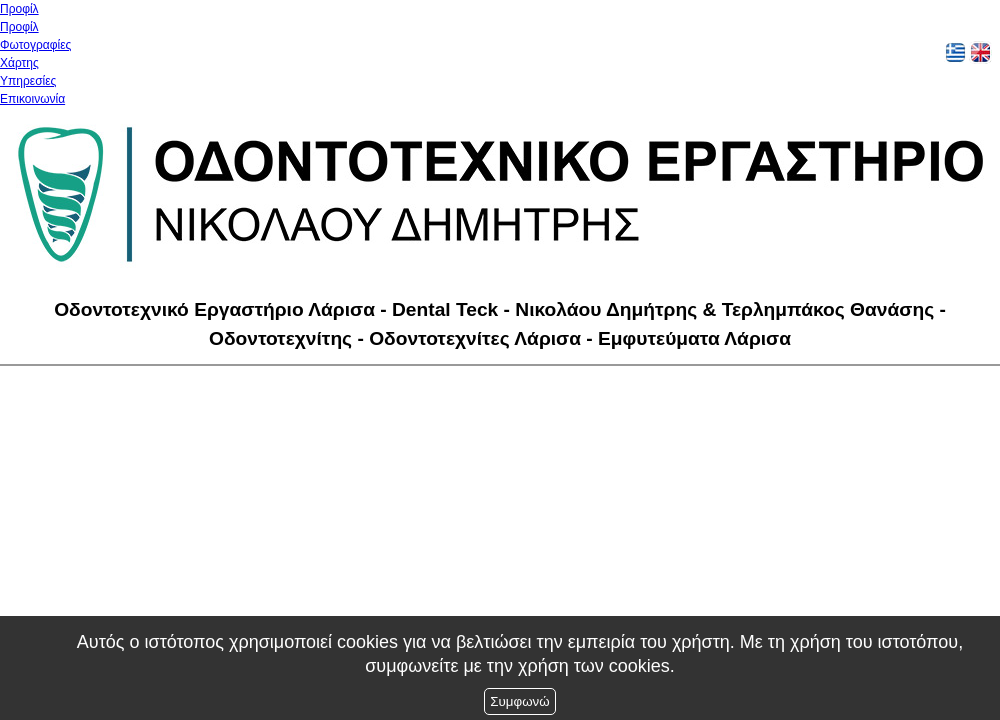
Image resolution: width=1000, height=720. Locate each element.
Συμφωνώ (519, 701)
